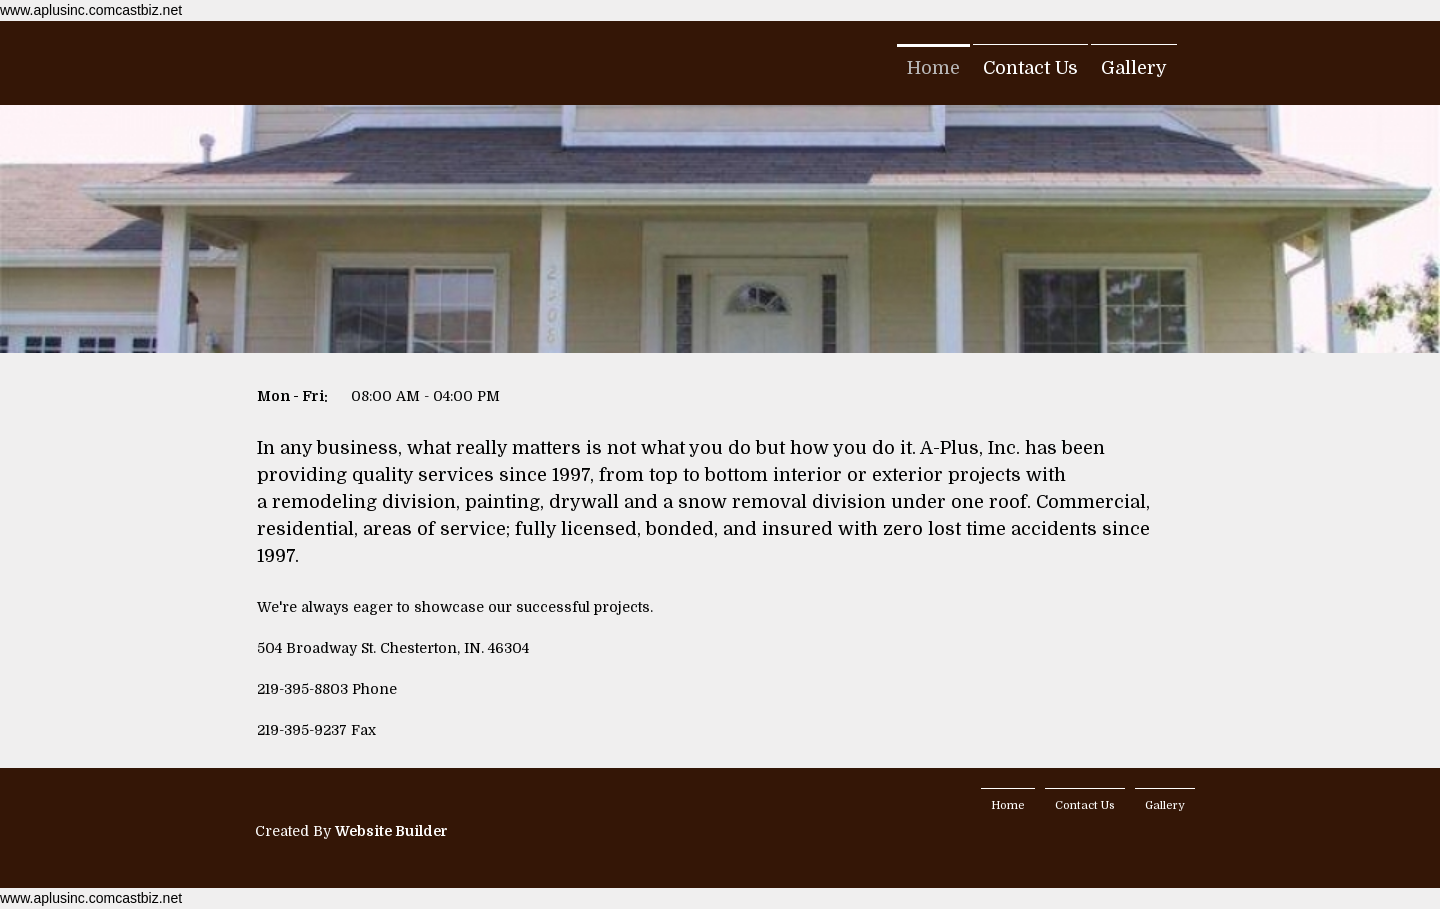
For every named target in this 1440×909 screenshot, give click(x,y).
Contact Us (1030, 68)
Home (933, 68)
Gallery (1134, 68)
